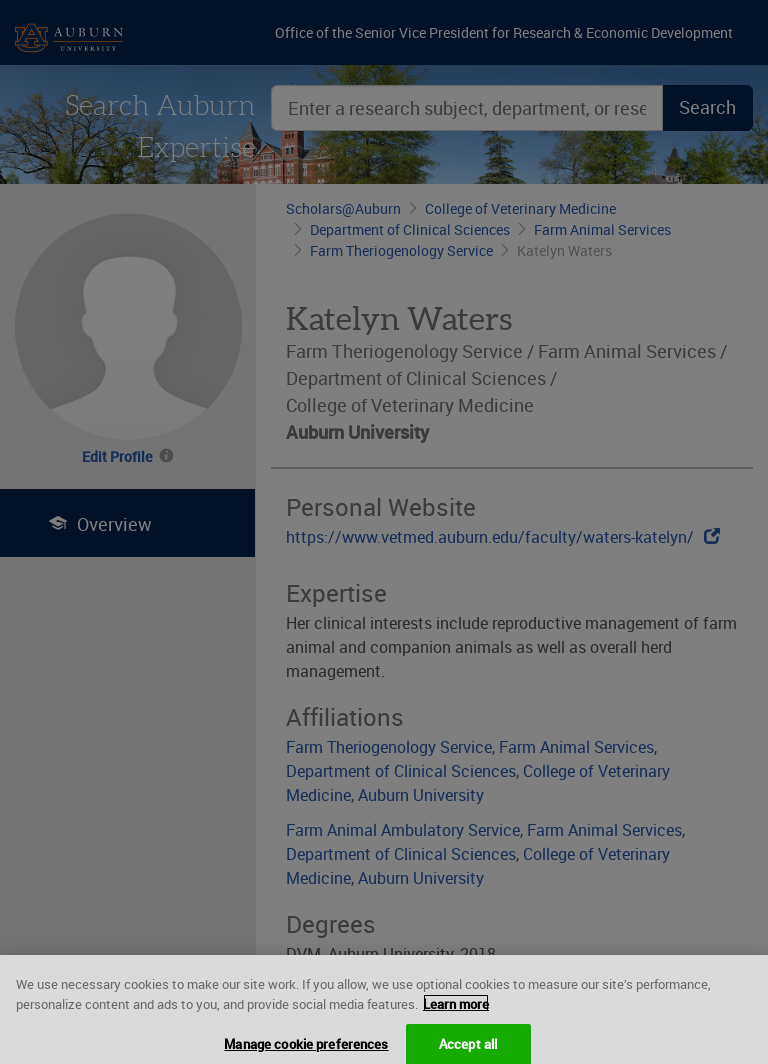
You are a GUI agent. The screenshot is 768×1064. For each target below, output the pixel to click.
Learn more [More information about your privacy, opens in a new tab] (456, 1021)
